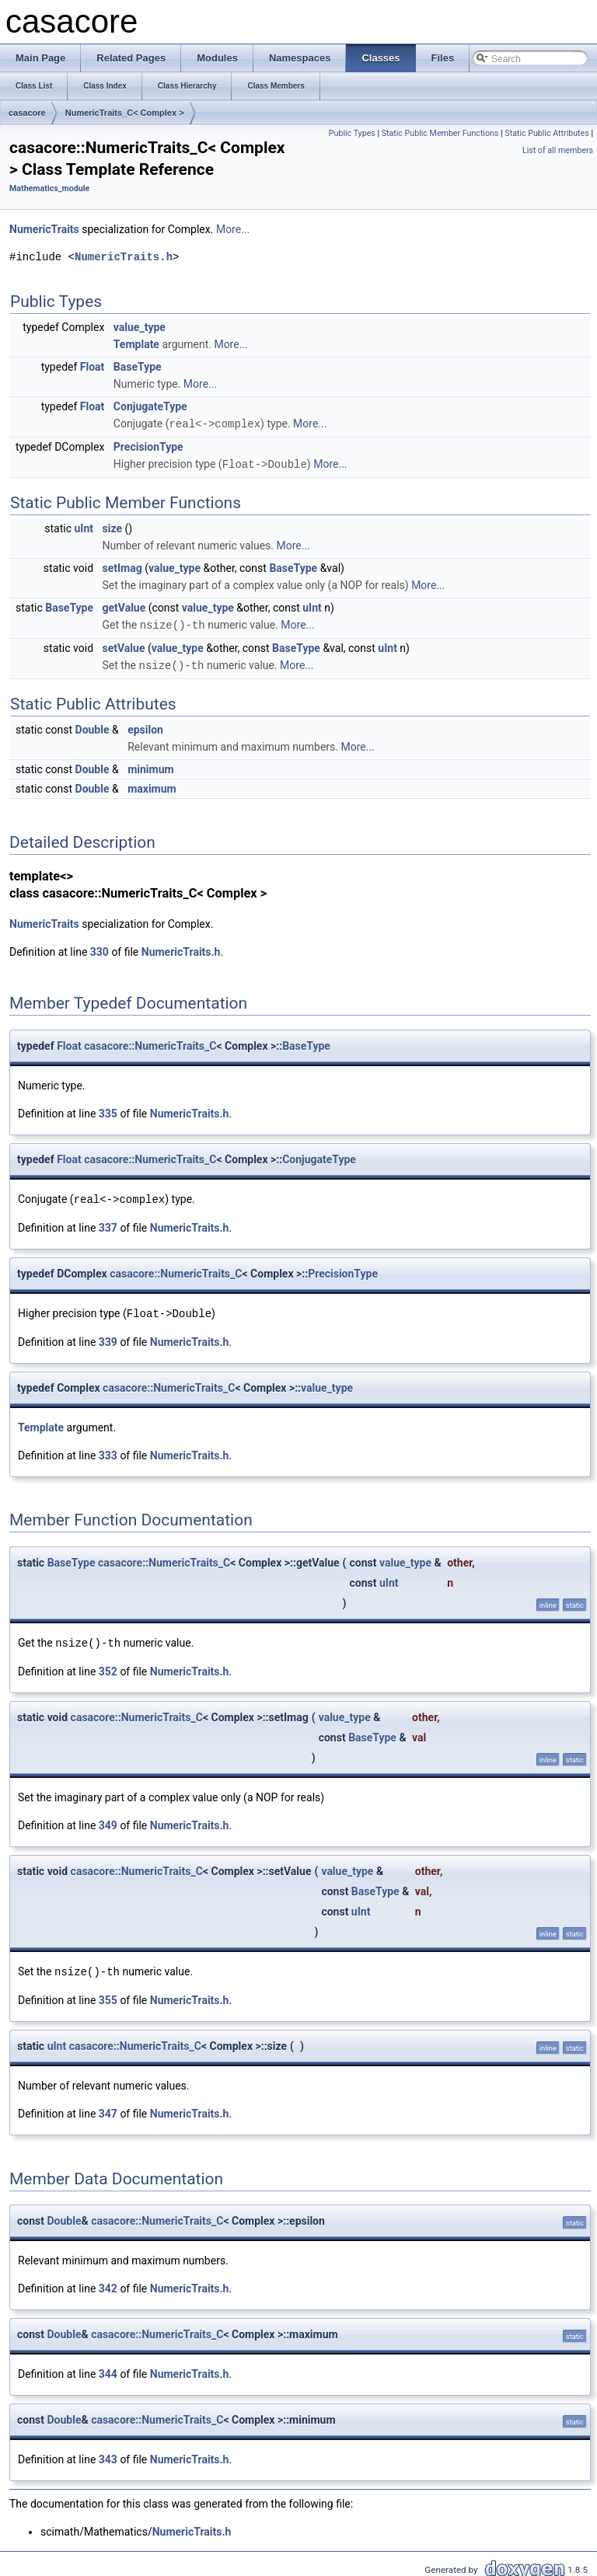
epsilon (145, 726)
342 (108, 2282)
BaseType (137, 367)
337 (108, 1224)
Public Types (352, 133)
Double (92, 726)
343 (108, 2453)
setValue (124, 646)
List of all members (557, 150)
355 (108, 1994)
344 (108, 2368)
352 (108, 1666)
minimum (150, 766)
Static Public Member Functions (440, 133)
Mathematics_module (49, 188)
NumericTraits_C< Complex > (124, 112)
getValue (124, 606)
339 (108, 1337)
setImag (122, 566)
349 (108, 1820)
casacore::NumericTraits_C (150, 1043)
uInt (84, 527)
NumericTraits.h (124, 256)
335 (108, 1110)
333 (108, 1451)
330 (99, 949)
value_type (139, 327)
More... (233, 229)
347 (108, 2107)
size (112, 527)
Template (136, 344)
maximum (151, 785)
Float (92, 367)
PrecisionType (148, 446)
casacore (27, 112)
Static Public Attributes (546, 133)
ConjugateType (150, 406)
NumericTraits (44, 229)
